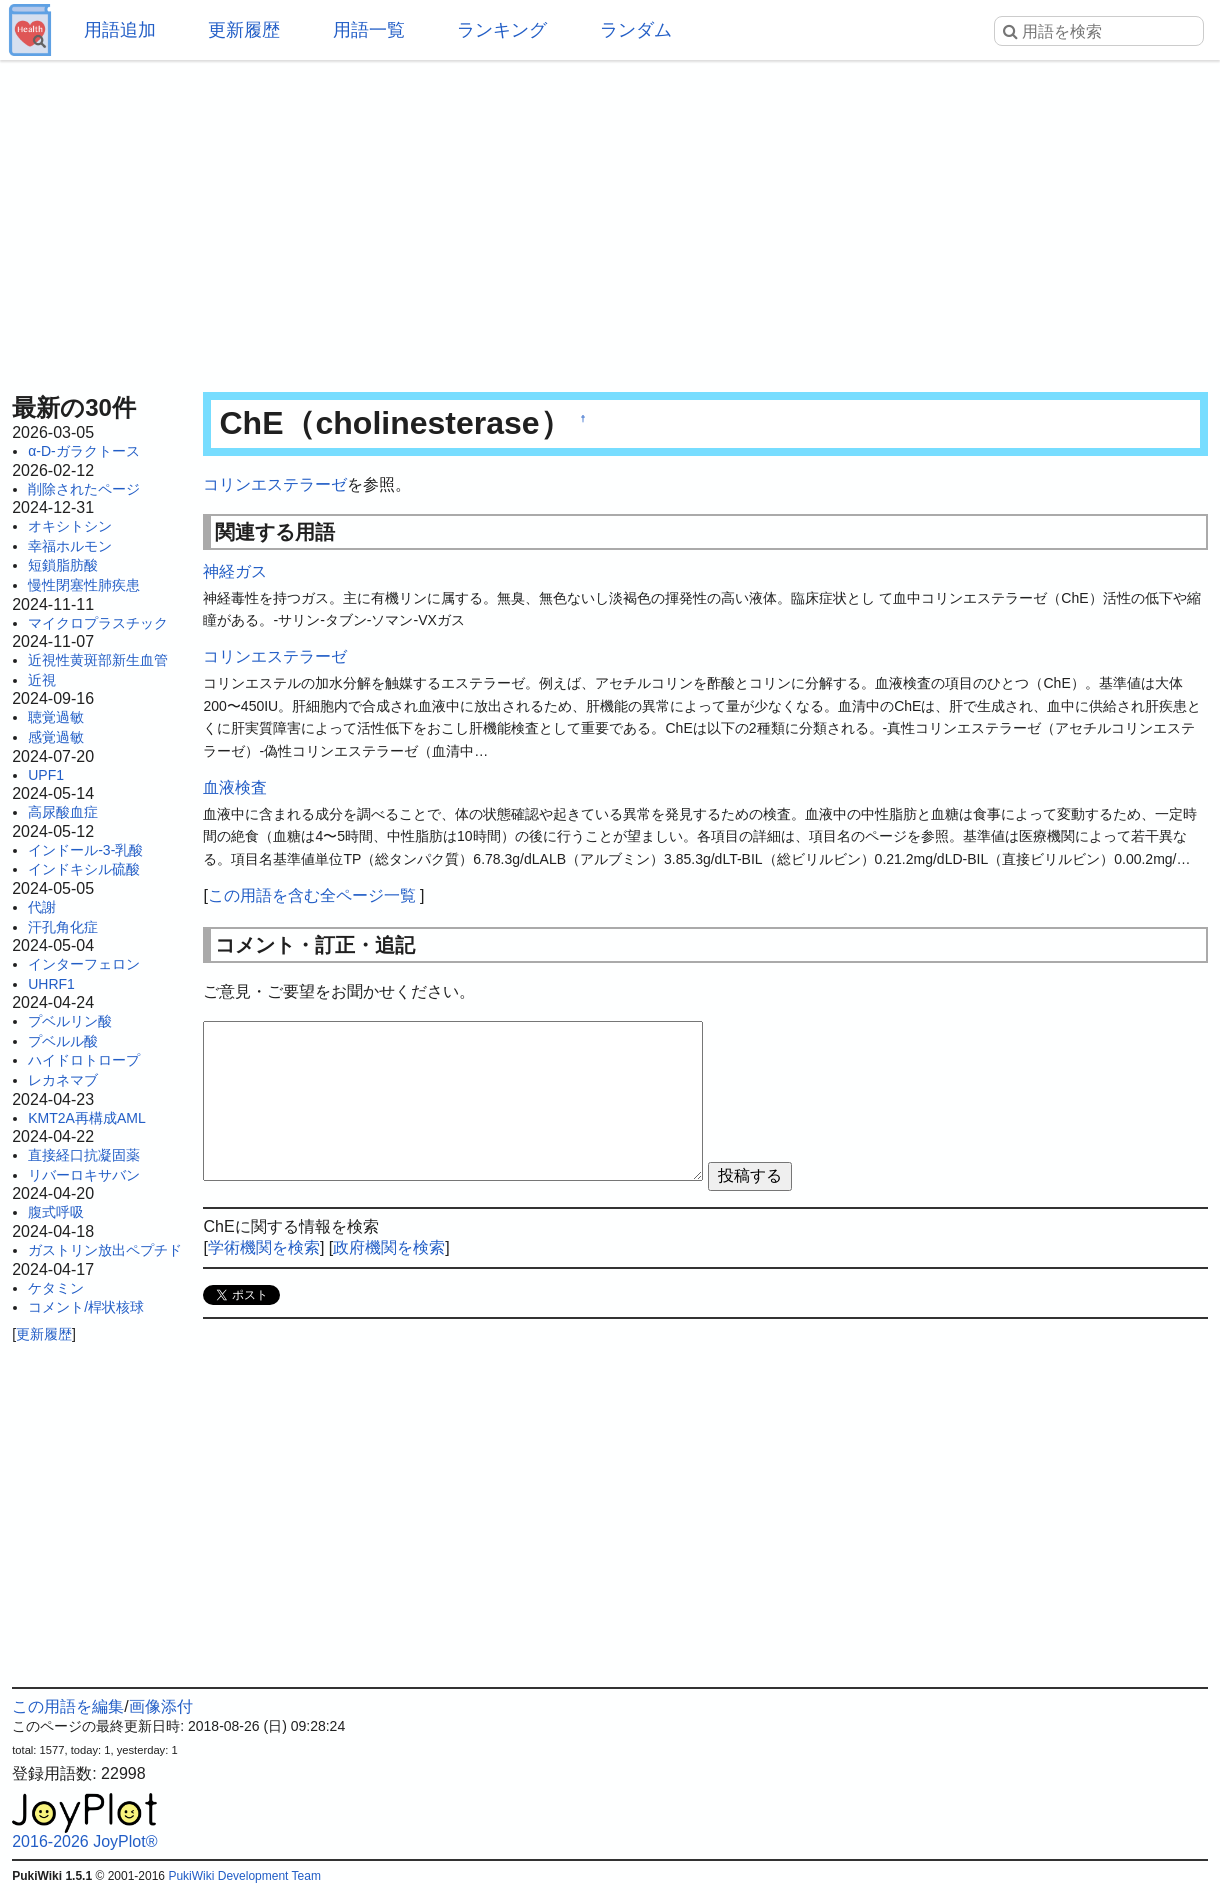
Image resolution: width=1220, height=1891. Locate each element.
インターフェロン (84, 964)
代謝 (42, 907)
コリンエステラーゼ (275, 484)
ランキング (502, 30)
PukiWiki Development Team (244, 1876)
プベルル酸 (63, 1041)
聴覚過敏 (56, 717)
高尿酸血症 (63, 812)
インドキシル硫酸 (84, 869)
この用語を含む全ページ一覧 (312, 895)
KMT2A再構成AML (86, 1118)
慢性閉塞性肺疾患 (84, 585)
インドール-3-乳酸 (85, 850)
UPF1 (46, 775)
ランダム (636, 30)
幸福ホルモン (70, 546)
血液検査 (235, 787)
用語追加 (120, 30)
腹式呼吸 (56, 1212)
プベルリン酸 (70, 1021)
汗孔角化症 (63, 927)
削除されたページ (84, 489)
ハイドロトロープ (84, 1060)
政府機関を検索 (389, 1247)
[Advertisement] (610, 220)
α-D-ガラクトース (84, 451)
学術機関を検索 (264, 1247)
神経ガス (235, 571)
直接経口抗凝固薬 (84, 1155)
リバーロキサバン (84, 1175)
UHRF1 (51, 984)
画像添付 (161, 1706)
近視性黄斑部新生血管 (98, 660)
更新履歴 (244, 30)
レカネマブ (63, 1080)
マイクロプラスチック (98, 623)
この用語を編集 (68, 1706)
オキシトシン (70, 526)
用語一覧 (369, 30)
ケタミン (56, 1288)
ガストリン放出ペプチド (105, 1250)
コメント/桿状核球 (86, 1307)
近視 (42, 680)
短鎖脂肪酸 (63, 565)
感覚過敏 (56, 737)
